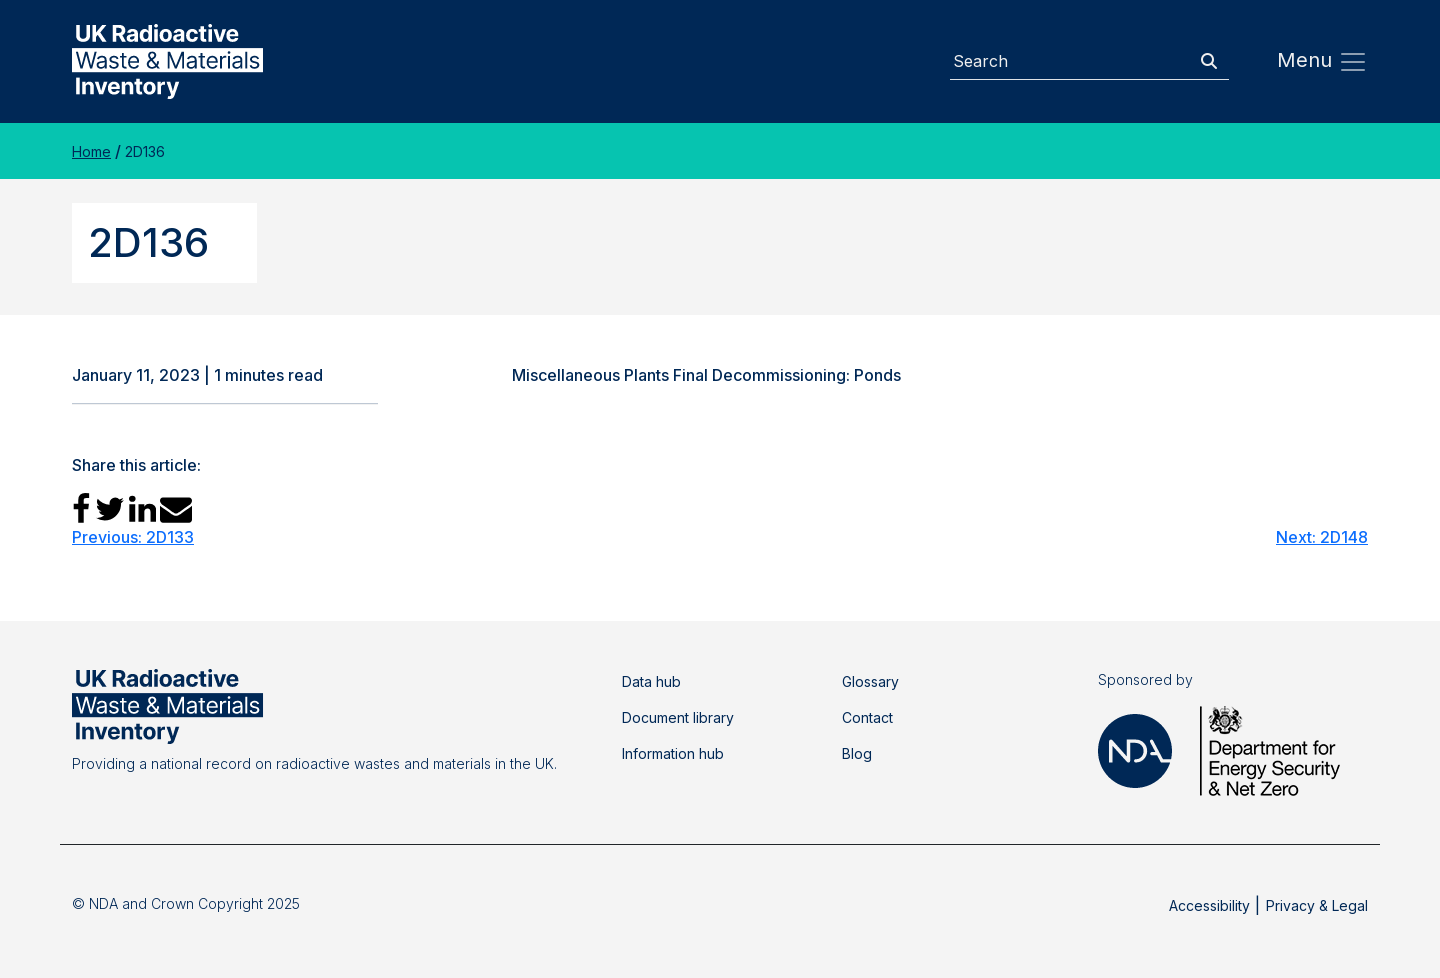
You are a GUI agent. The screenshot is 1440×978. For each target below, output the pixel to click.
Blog (857, 753)
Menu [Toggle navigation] (1322, 62)
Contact (867, 717)
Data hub (651, 681)
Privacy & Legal (1317, 905)
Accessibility (1209, 905)
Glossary (870, 681)
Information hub (673, 753)
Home (91, 151)
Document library (678, 717)
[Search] (1070, 61)
